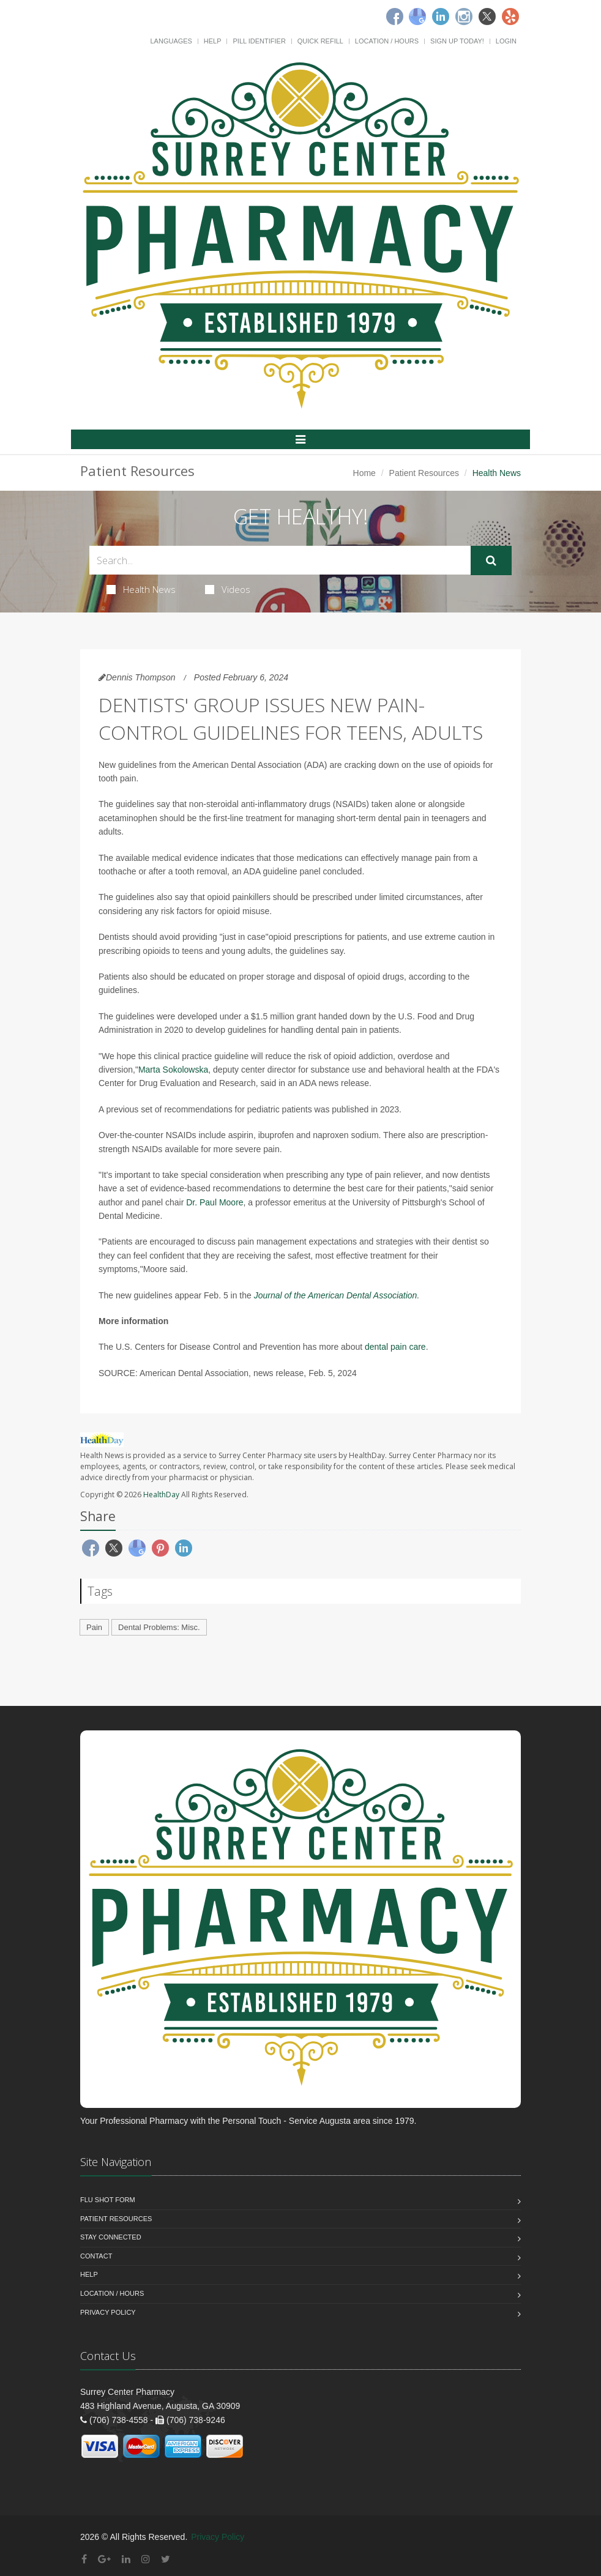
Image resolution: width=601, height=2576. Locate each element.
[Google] (417, 16)
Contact (96, 2256)
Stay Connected (110, 2237)
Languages (171, 41)
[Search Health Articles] (280, 560)
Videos (227, 589)
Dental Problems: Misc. (159, 1627)
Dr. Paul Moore (214, 1202)
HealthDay (161, 1494)
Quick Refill (320, 41)
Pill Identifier (259, 41)
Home (364, 473)
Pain (94, 1627)
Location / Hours (387, 41)
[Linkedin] (440, 16)
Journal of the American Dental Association (335, 1295)
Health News (141, 589)
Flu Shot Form (107, 2199)
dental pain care (395, 1347)
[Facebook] (394, 16)
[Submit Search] (491, 560)
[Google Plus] (104, 2559)
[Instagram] (463, 16)
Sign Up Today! (457, 41)
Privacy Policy (108, 2312)
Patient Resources (424, 473)
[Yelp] (510, 16)
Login (506, 41)
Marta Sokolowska (173, 1069)
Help (213, 41)
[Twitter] (487, 16)
